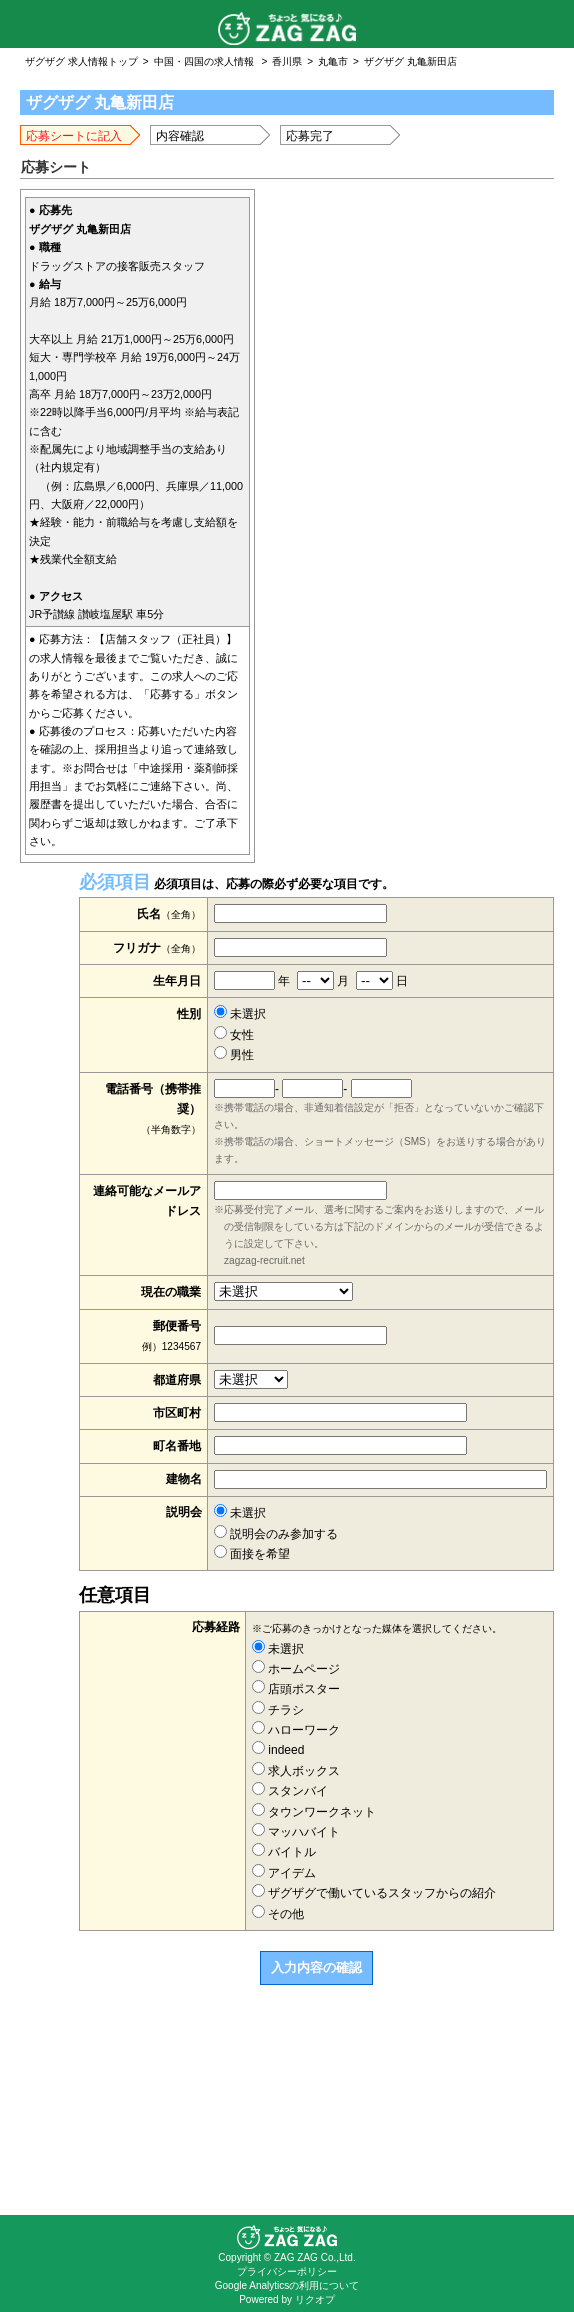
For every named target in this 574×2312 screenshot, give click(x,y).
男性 (234, 1055)
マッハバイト (296, 1832)
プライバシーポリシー (287, 2271)
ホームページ (296, 1669)
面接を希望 (252, 1554)
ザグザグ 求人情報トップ (81, 61)
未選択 (240, 1014)
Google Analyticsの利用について (287, 2285)
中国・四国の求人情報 (204, 61)
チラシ (278, 1710)
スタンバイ (290, 1791)
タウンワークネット (314, 1812)
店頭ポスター (296, 1689)
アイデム (284, 1873)
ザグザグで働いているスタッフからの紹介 (374, 1893)
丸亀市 (333, 61)
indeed (278, 1750)
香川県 (287, 61)
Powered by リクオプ (287, 2299)
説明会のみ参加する (276, 1534)
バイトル (284, 1852)
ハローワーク (296, 1730)
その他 (278, 1914)
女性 (234, 1035)
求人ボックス (296, 1771)
